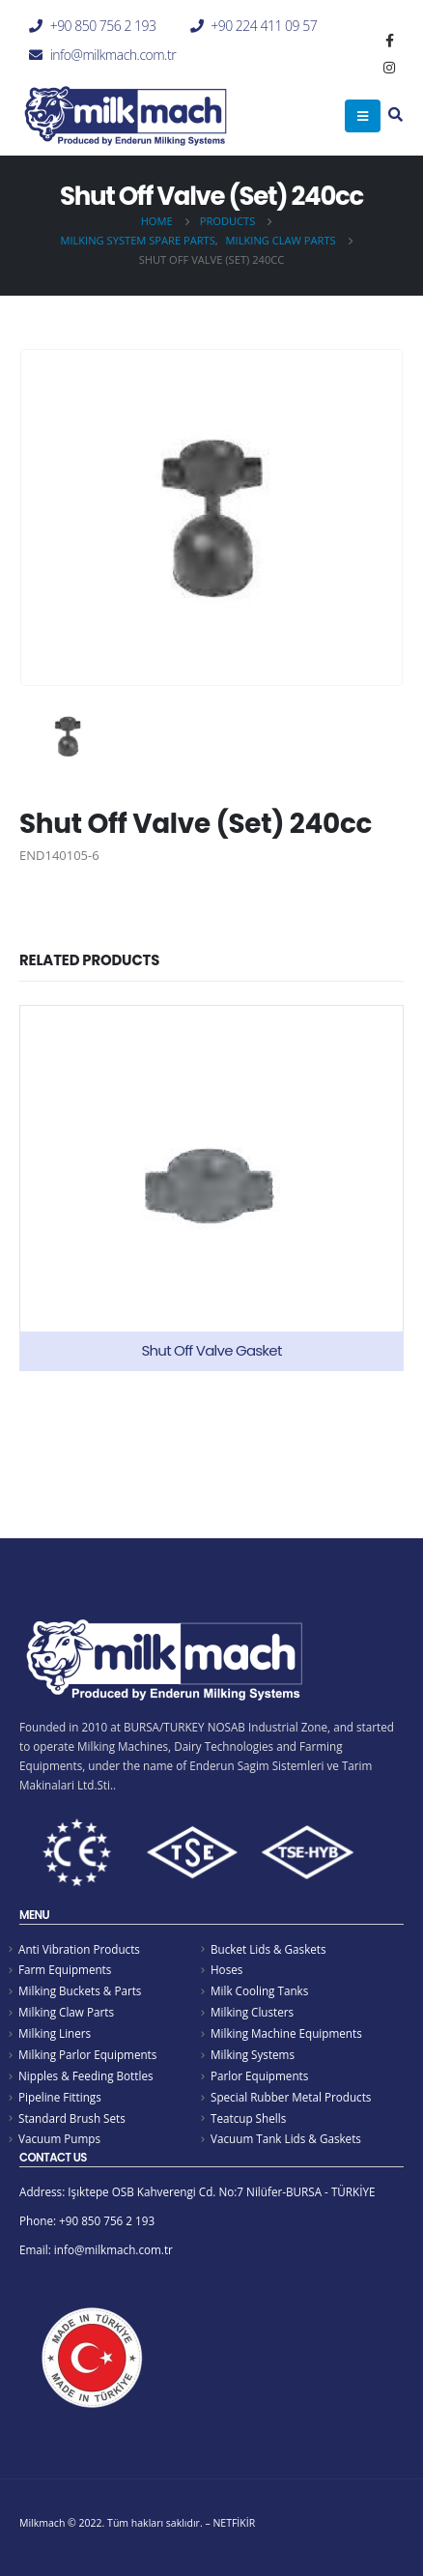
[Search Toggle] (395, 116)
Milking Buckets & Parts (79, 1990)
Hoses (226, 1969)
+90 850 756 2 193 (103, 25)
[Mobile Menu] (363, 116)
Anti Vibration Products (79, 1949)
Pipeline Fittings (59, 2096)
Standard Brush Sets (72, 2118)
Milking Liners (54, 2033)
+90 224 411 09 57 (264, 25)
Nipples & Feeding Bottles (86, 2075)
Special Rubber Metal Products (291, 2096)
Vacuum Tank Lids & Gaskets (286, 2138)
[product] (211, 1188)
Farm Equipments (64, 1969)
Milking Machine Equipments (286, 2033)
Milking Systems (253, 2054)
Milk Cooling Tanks (259, 1990)
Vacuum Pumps (59, 2138)
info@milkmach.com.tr (113, 54)
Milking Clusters (252, 2011)
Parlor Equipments (259, 2075)
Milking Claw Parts (66, 2011)
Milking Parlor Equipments (87, 2054)
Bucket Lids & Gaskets (268, 1949)
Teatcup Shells (248, 2118)
